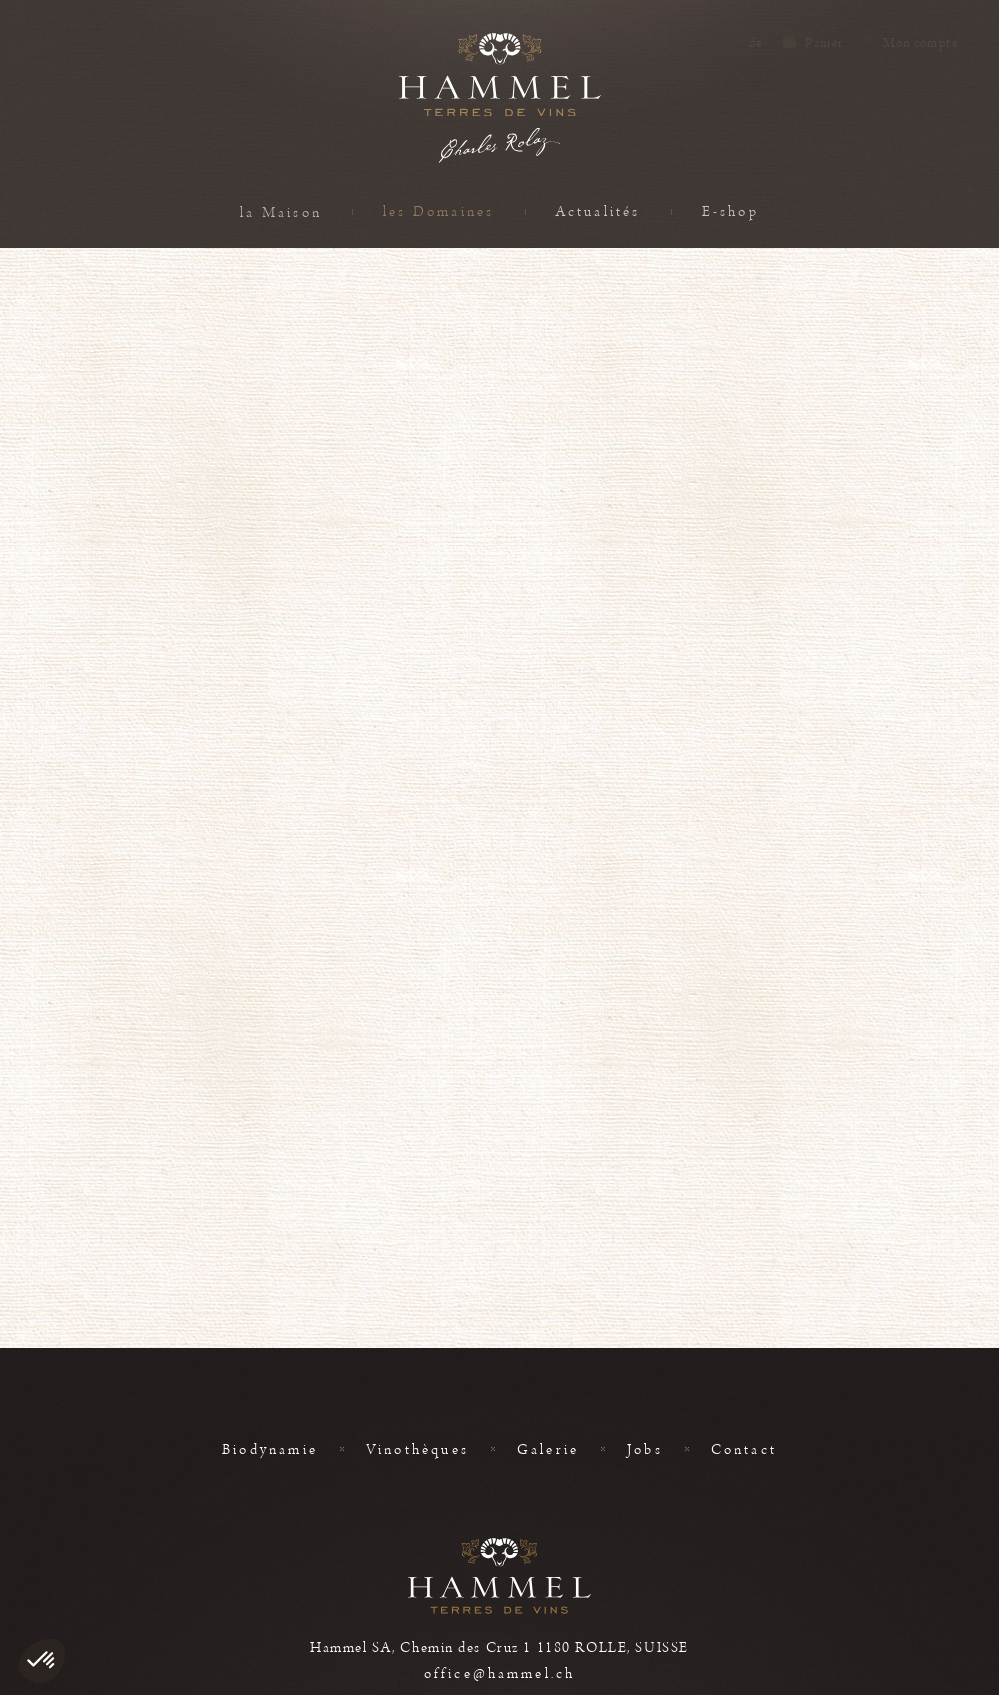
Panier (823, 43)
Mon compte (919, 43)
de (756, 43)
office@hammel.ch (499, 1673)
